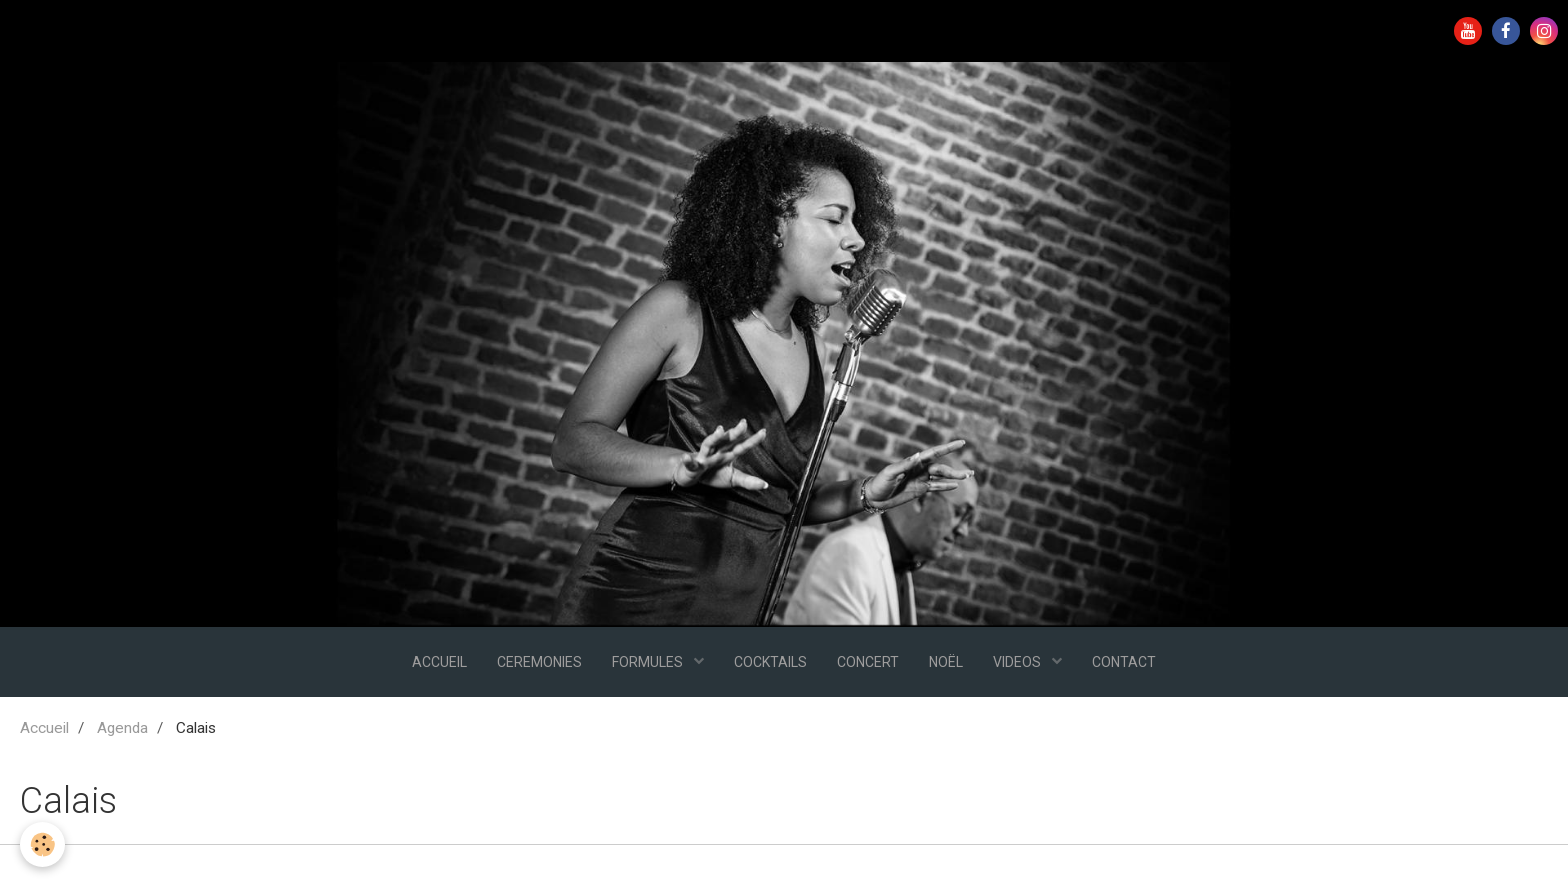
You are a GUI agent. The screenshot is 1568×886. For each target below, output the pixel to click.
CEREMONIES (539, 662)
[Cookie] (42, 844)
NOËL (946, 662)
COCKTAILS (770, 662)
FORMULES (649, 662)
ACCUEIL (439, 662)
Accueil (44, 728)
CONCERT (868, 662)
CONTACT (1124, 662)
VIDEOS (1018, 662)
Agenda (122, 728)
